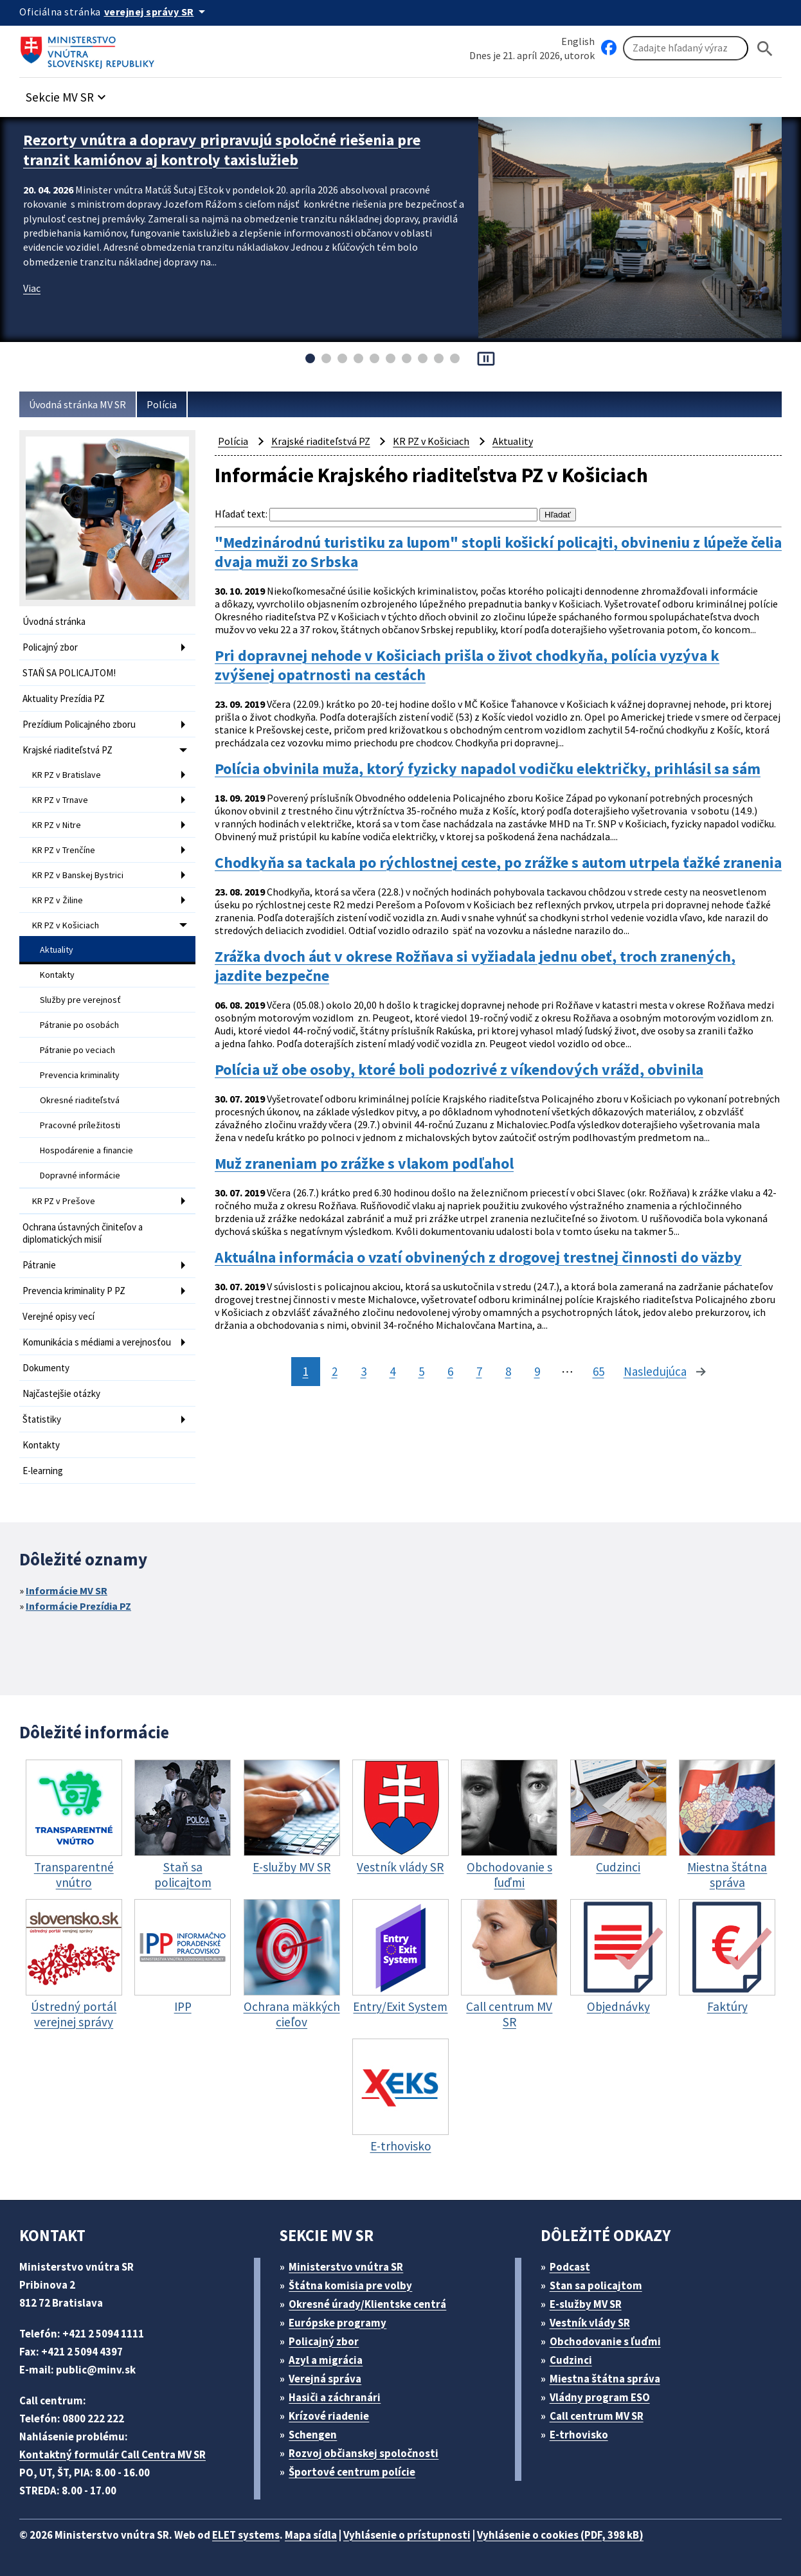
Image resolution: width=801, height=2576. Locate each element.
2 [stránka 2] (335, 1371)
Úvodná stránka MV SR (77, 404)
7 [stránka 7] (479, 1371)
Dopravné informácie (80, 1175)
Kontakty (57, 974)
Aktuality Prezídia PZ (63, 698)
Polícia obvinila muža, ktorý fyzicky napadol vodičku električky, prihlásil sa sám (487, 769)
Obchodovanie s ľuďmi (605, 2341)
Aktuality (56, 949)
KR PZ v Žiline (57, 900)
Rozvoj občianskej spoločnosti (363, 2453)
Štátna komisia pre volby (350, 2285)
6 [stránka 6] (450, 1371)
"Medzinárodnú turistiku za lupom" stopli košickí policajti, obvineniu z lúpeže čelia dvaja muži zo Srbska (498, 552)
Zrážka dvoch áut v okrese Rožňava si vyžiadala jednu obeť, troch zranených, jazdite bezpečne (475, 966)
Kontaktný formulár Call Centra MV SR (112, 2454)
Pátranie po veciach (77, 1050)
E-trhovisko (579, 2434)
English (578, 41)
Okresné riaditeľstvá (80, 1100)
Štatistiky (41, 1419)
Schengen (313, 2434)
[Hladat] (765, 48)
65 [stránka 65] (598, 1371)
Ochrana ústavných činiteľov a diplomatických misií (82, 1233)
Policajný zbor (50, 647)
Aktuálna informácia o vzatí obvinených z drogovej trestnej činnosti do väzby (478, 1257)
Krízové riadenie (329, 2416)
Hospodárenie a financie (86, 1150)
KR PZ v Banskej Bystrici (77, 875)
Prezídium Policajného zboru (79, 724)
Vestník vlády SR (590, 2323)
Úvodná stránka (54, 621)
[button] (67, 93)
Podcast (570, 2267)
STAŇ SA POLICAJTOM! (69, 673)
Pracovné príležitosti (80, 1125)
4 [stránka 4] (392, 1371)
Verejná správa (325, 2379)
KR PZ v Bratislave (66, 774)
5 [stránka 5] (421, 1371)
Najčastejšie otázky (61, 1393)
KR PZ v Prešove (63, 1201)
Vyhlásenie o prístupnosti (407, 2535)
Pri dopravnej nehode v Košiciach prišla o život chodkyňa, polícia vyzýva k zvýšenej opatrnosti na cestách (467, 665)
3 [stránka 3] (363, 1371)
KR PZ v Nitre (56, 825)
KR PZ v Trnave (60, 800)
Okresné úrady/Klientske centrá (367, 2304)
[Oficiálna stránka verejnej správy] (157, 11)
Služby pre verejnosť (80, 999)
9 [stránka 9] (537, 1371)
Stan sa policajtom (596, 2285)
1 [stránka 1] (306, 1371)
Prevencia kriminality (80, 1075)
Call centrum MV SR (597, 2416)
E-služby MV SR (586, 2304)
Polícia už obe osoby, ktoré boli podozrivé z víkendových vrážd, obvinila (459, 1069)
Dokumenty (45, 1368)
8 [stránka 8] (508, 1371)
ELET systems (246, 2535)
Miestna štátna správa (605, 2379)
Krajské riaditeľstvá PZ (67, 750)
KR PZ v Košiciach (65, 925)
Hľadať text (240, 513)
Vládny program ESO (600, 2397)
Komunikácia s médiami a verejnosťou (96, 1342)
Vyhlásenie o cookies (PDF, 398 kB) (560, 2535)
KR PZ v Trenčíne (63, 850)
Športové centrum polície (352, 2472)
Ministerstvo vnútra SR (346, 2267)
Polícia (162, 404)
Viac (31, 288)
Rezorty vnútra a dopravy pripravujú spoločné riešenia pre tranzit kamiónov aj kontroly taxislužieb (221, 150)
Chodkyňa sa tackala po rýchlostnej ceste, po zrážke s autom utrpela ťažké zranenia (498, 862)
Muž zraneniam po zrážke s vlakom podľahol (364, 1163)
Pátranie (39, 1265)
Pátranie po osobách (79, 1025)
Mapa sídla (311, 2535)
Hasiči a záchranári (335, 2397)
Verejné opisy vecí (58, 1316)
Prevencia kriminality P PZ (73, 1290)
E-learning (42, 1470)
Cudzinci (571, 2360)
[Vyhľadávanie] (685, 48)
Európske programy (337, 2323)
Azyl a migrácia (326, 2360)
